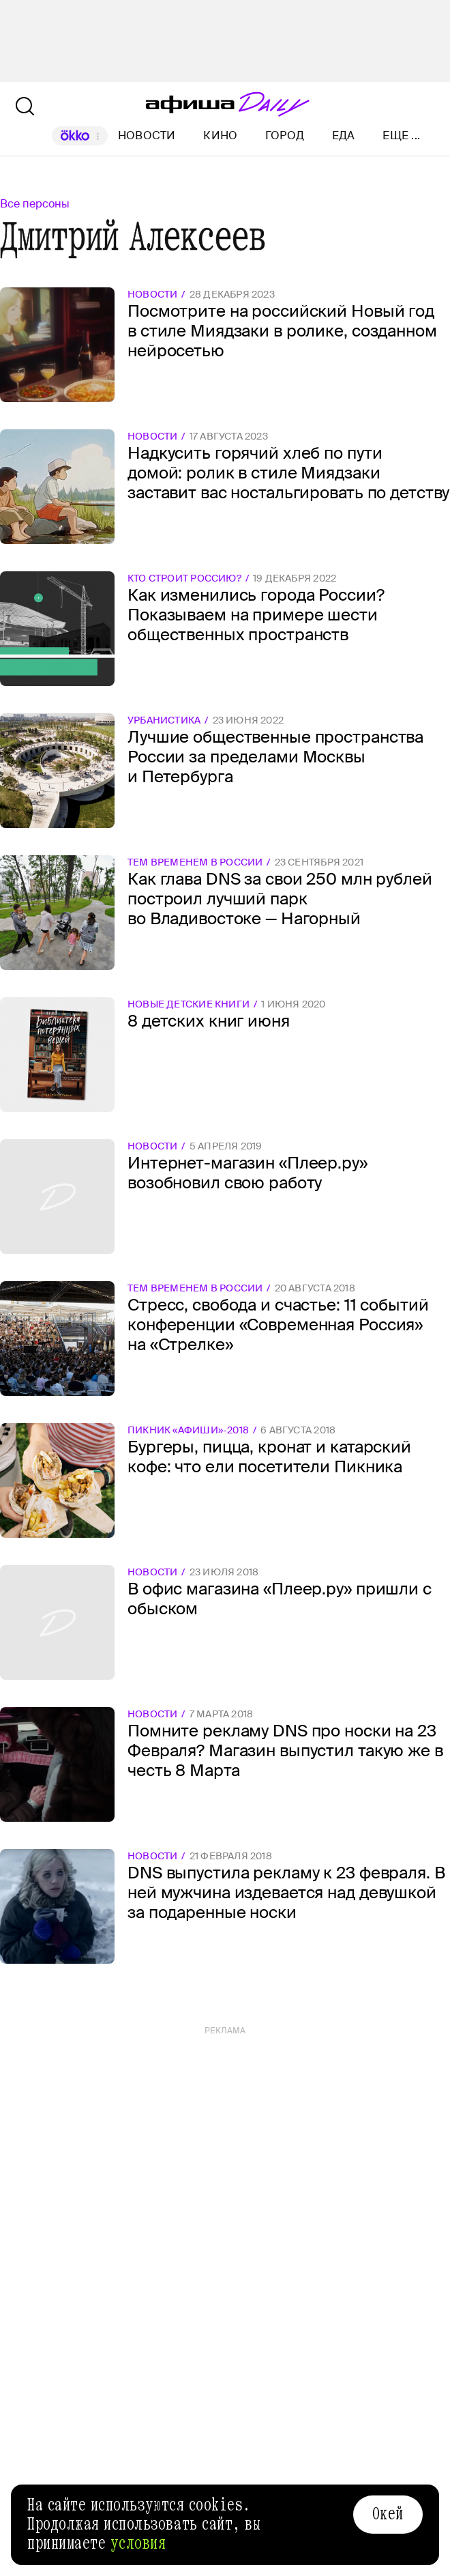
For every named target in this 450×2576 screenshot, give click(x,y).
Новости (147, 135)
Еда (343, 135)
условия (138, 2543)
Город (284, 135)
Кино (220, 135)
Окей (388, 2514)
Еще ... (401, 136)
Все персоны (35, 204)
